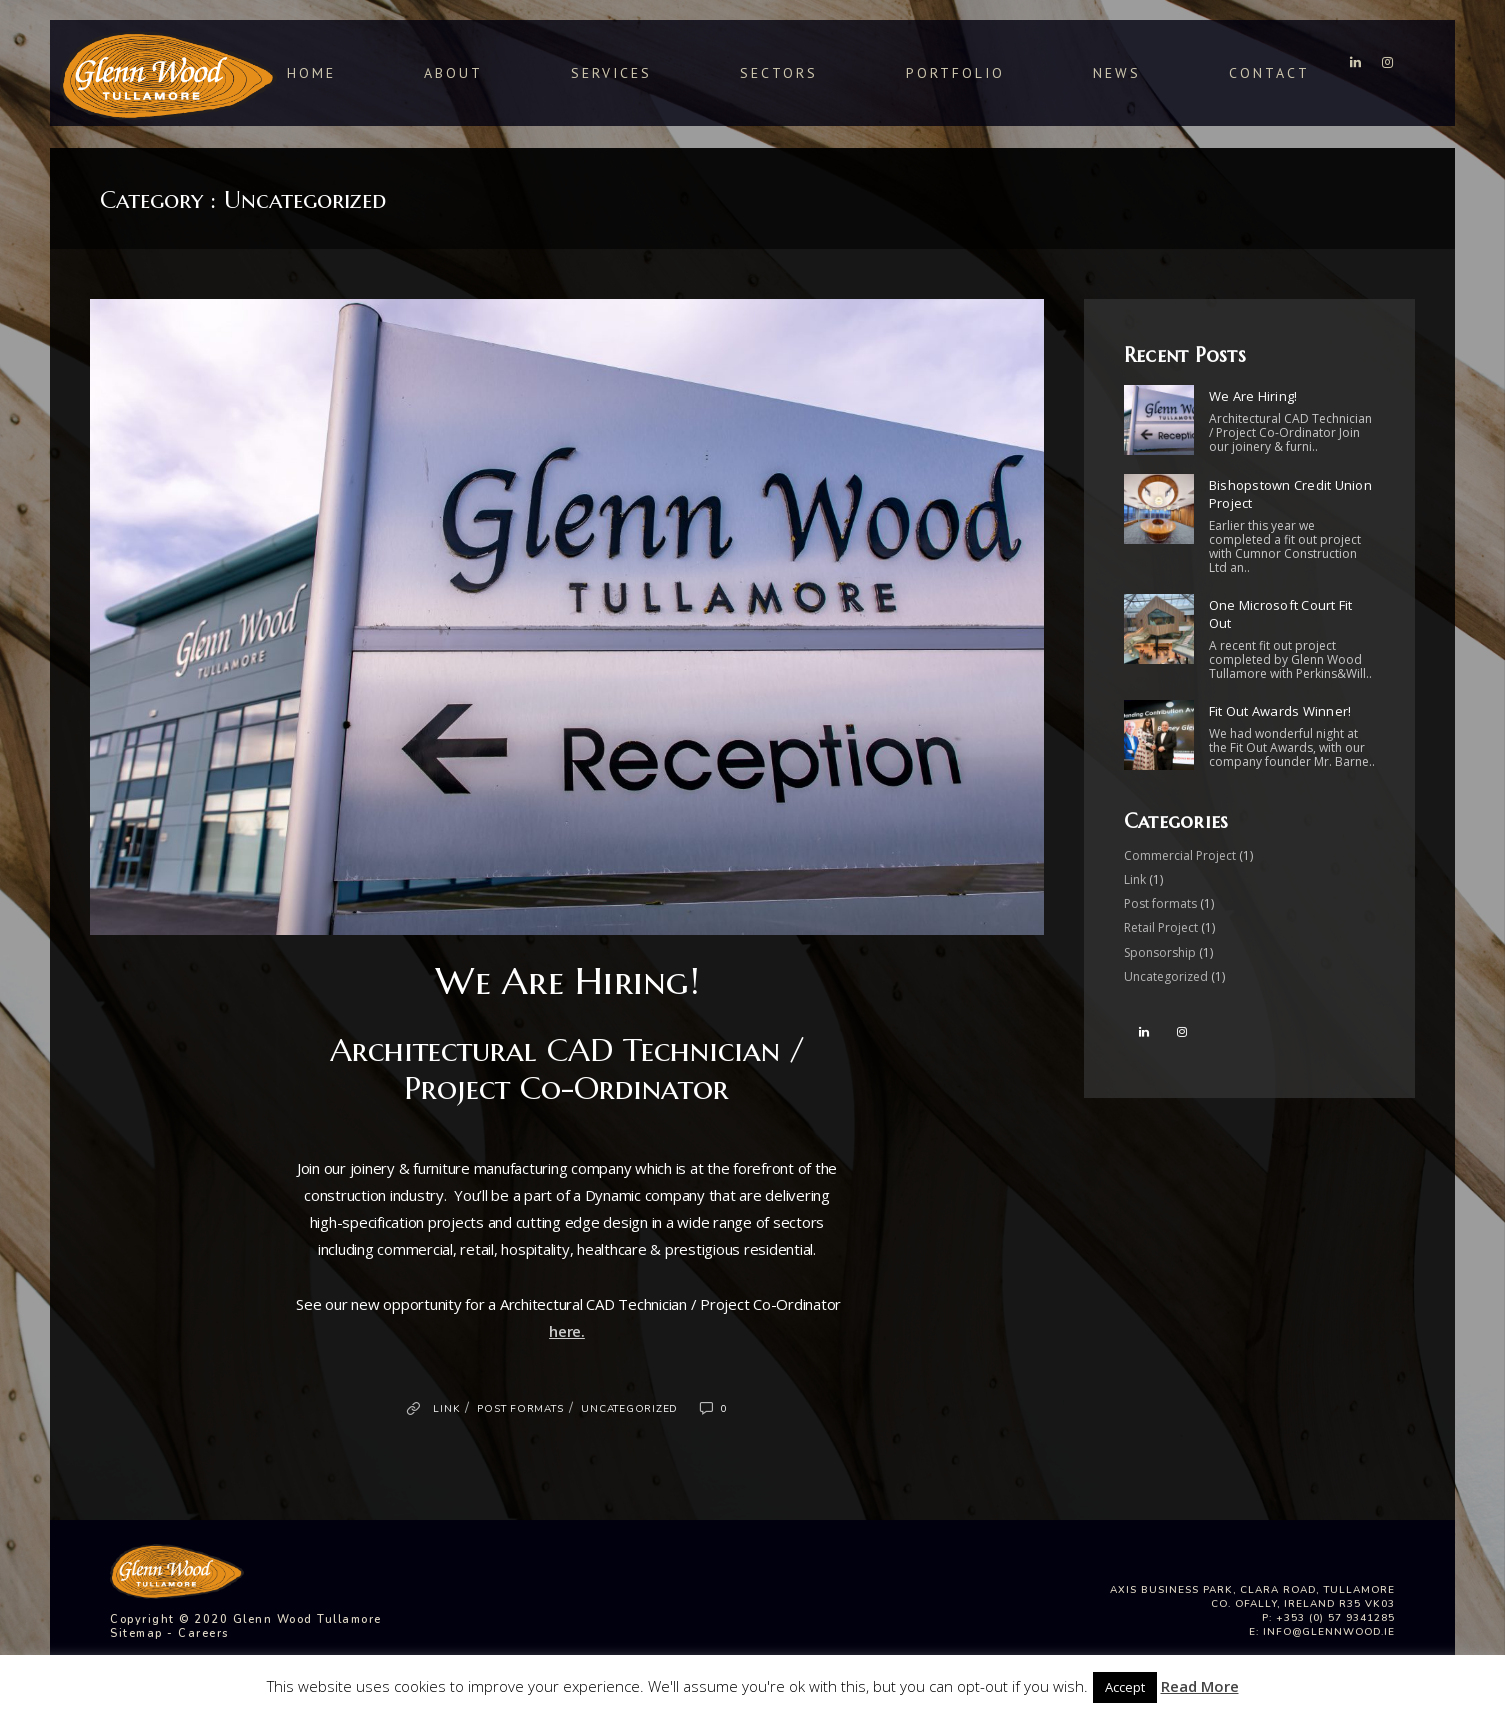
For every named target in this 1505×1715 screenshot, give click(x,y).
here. (567, 1331)
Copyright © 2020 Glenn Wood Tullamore (246, 1619)
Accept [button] (1125, 1687)
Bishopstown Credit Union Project (1290, 494)
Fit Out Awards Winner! (1280, 711)
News (1117, 73)
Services (611, 73)
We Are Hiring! (567, 981)
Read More (1200, 1686)
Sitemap (136, 1633)
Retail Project (1161, 927)
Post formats (520, 1409)
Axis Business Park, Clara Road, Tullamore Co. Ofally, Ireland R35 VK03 (1252, 1597)
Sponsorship (1160, 952)
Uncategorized (629, 1409)
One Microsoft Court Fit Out (1281, 614)
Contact (1269, 73)
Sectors (779, 73)
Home (311, 73)
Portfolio (955, 73)
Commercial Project (1180, 855)
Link (446, 1409)
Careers (203, 1633)
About (453, 73)
